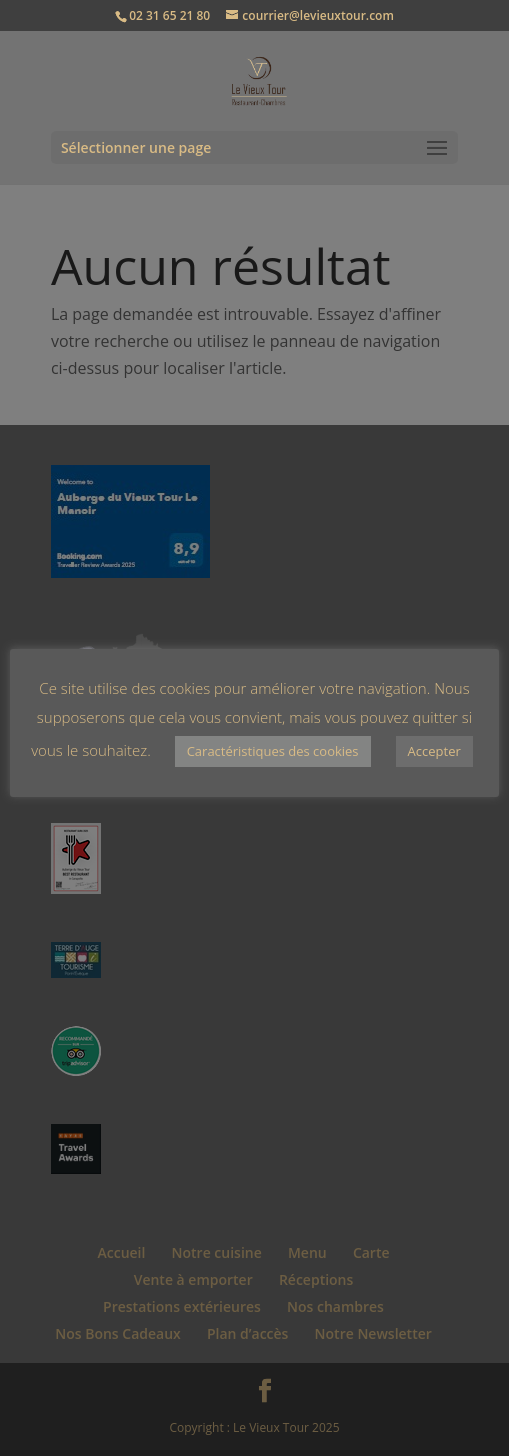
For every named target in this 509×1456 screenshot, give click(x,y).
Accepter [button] (434, 751)
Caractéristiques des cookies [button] (273, 751)
